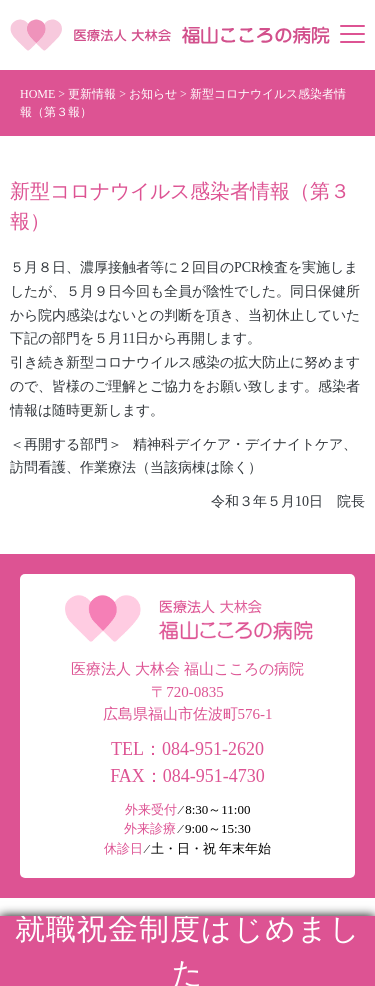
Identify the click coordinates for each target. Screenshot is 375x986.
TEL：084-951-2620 (187, 749)
